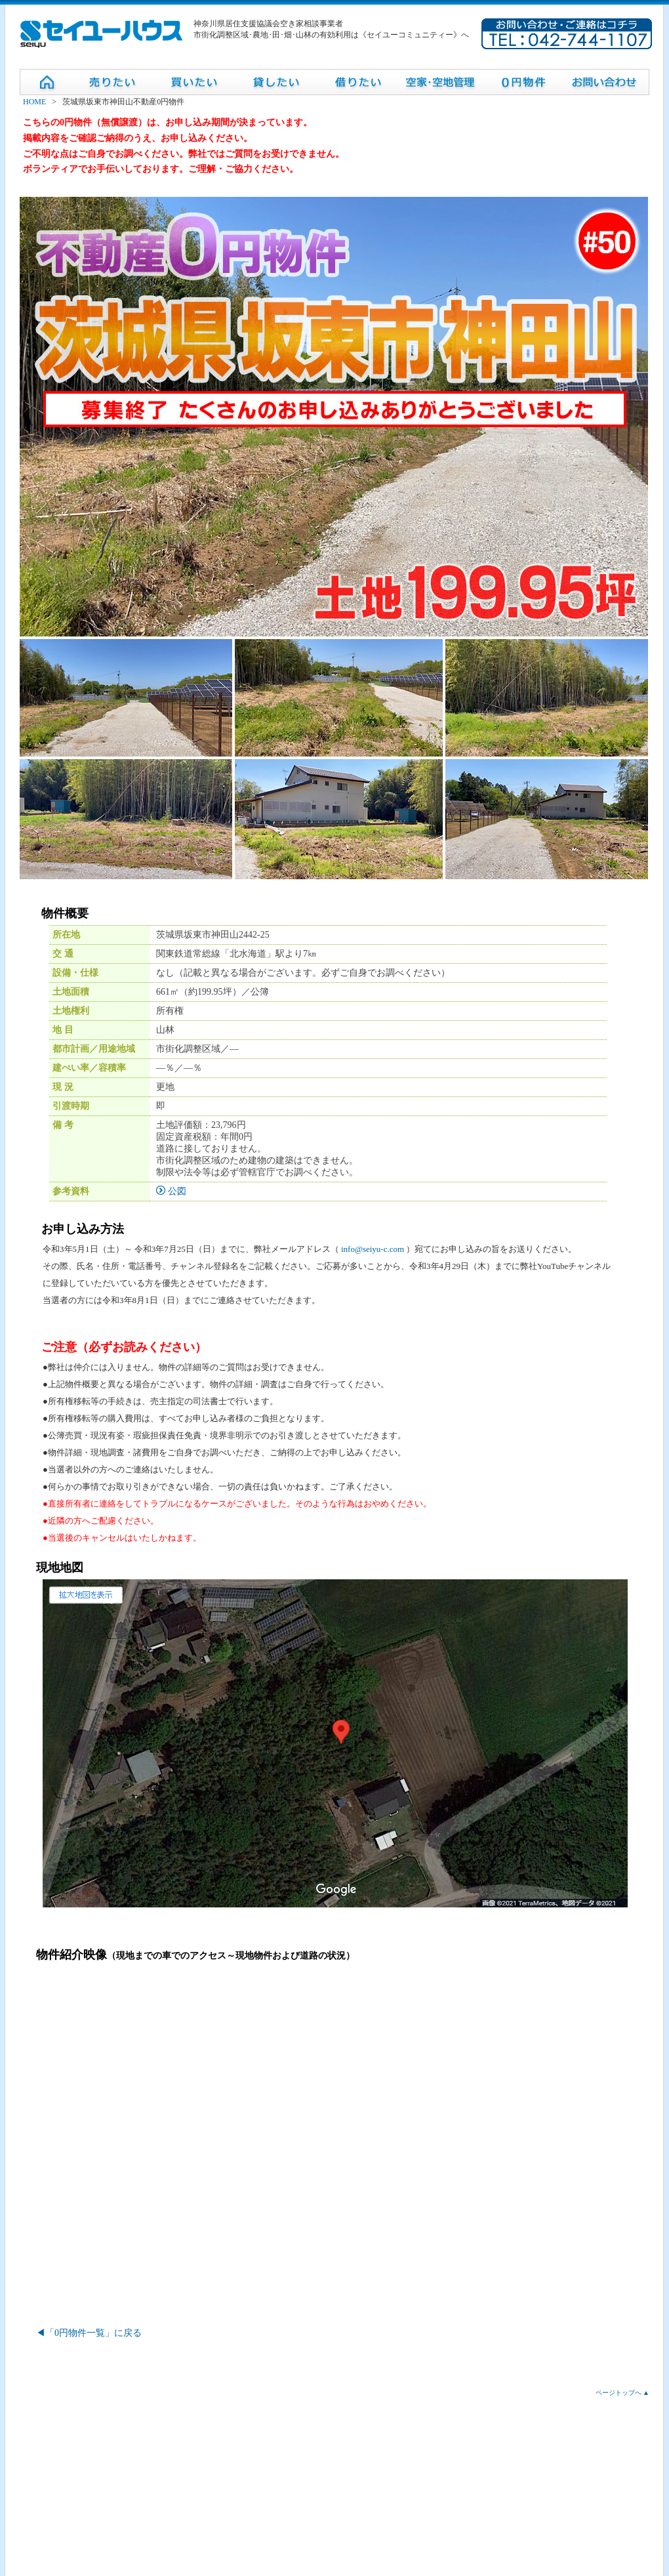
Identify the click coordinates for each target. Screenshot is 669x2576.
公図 (171, 1191)
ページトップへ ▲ (622, 2392)
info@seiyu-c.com (372, 1249)
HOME (34, 101)
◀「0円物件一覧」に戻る (89, 2333)
